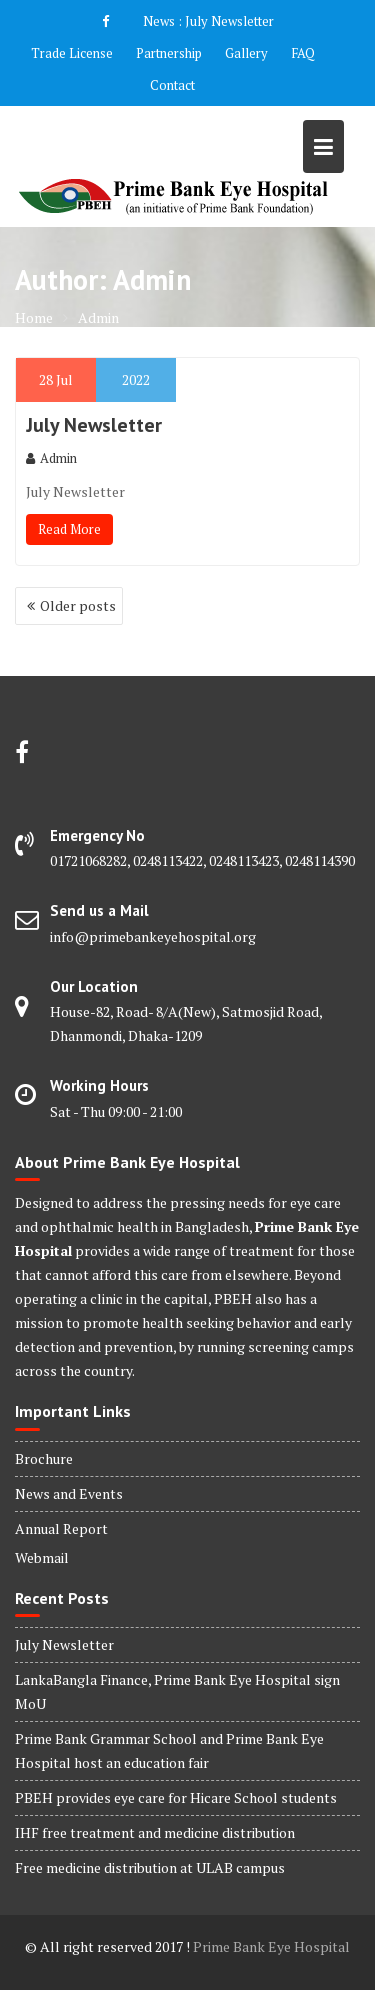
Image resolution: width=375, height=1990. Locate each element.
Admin (51, 458)
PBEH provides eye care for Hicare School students (176, 1797)
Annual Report (61, 1528)
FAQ (303, 53)
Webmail (42, 1557)
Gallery (246, 53)
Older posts (78, 605)
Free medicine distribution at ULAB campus (150, 1867)
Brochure (44, 1458)
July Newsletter (229, 21)
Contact (172, 85)
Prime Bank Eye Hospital (271, 1946)
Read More (69, 529)
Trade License (72, 53)
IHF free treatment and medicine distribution (155, 1832)
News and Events (69, 1493)
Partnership (169, 53)
